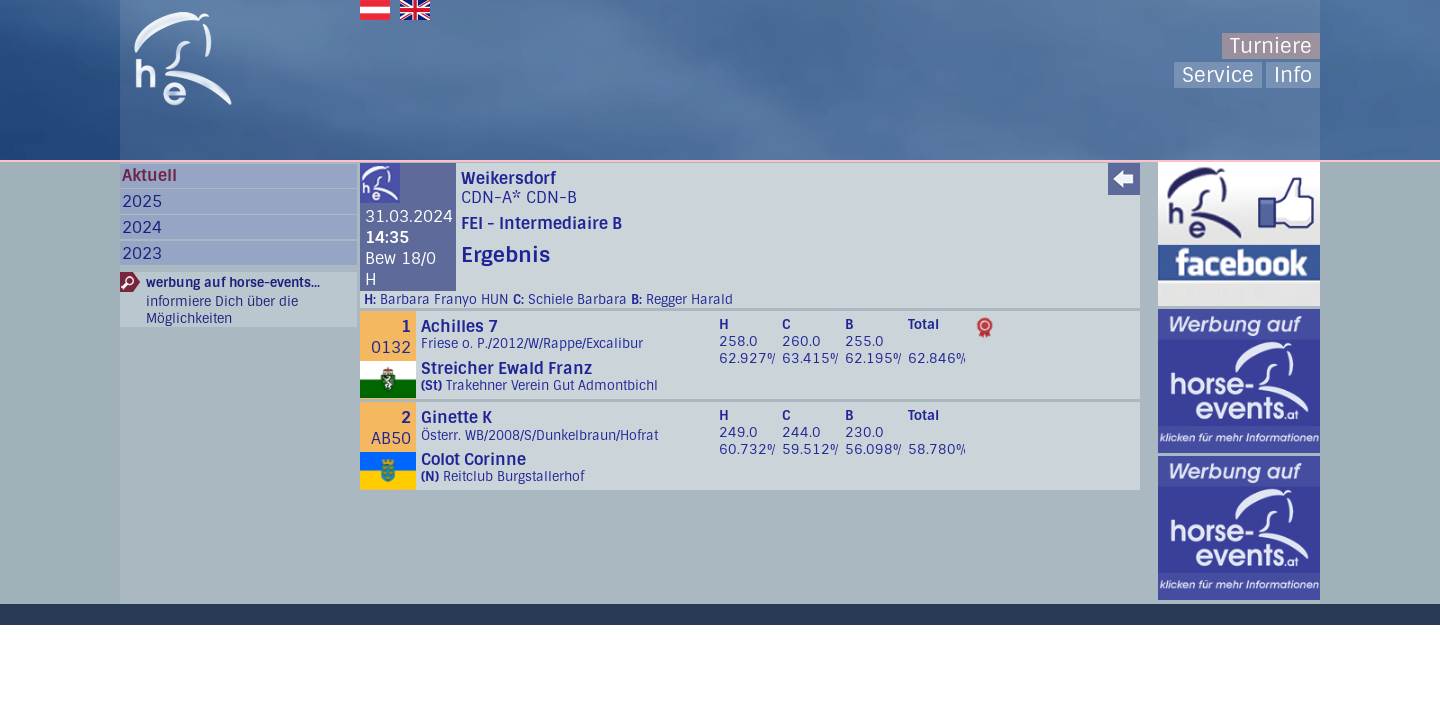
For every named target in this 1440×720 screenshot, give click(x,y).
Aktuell (149, 175)
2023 (142, 253)
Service (1218, 75)
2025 (142, 201)
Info (1293, 75)
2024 (142, 227)
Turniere (1271, 46)
